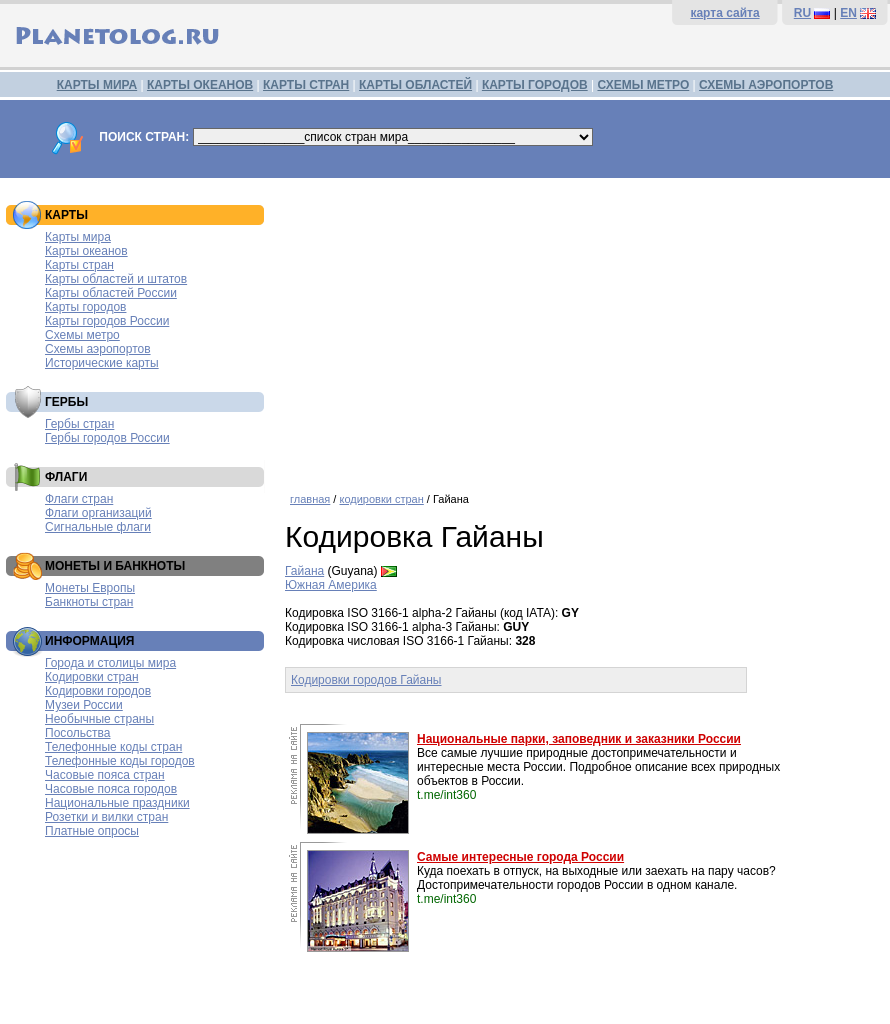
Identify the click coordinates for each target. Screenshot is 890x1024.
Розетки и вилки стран (106, 817)
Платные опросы (92, 831)
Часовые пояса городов (111, 789)
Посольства (78, 733)
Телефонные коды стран (113, 747)
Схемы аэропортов (98, 349)
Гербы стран (79, 424)
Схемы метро (82, 335)
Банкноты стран (89, 602)
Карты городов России (107, 321)
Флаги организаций (98, 513)
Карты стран (79, 265)
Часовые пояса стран (105, 775)
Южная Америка (331, 585)
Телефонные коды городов (120, 761)
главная (310, 499)
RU (802, 13)
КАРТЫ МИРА (97, 85)
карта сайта (724, 13)
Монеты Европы (90, 588)
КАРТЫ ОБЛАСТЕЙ (415, 85)
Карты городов (85, 307)
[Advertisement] (582, 328)
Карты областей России (111, 293)
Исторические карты (102, 363)
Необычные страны (99, 719)
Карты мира (78, 237)
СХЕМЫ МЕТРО (643, 85)
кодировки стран (381, 499)
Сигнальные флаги (98, 527)
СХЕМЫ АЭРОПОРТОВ (766, 85)
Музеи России (84, 705)
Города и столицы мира (110, 663)
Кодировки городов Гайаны (366, 680)
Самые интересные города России (520, 857)
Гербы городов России (107, 438)
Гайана (304, 571)
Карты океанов (86, 251)
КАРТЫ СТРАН (306, 85)
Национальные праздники (117, 803)
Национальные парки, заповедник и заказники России (579, 739)
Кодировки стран (92, 677)
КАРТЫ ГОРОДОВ (535, 85)
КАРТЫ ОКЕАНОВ (200, 85)
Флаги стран (79, 499)
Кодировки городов (98, 691)
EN (848, 13)
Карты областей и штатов (116, 279)
